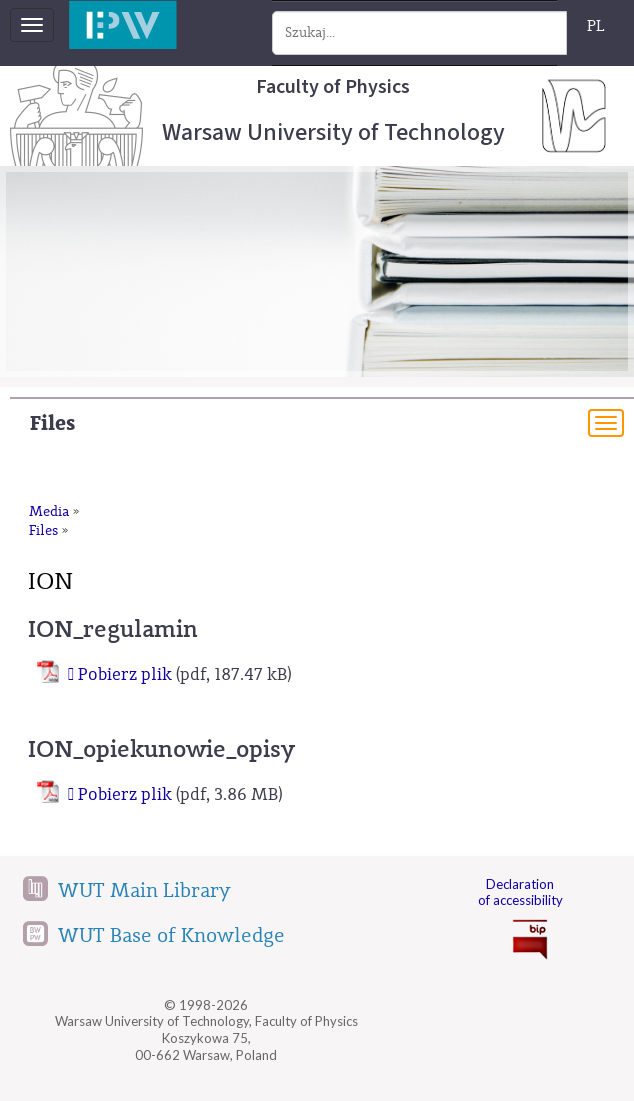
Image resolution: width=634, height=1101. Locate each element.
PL (596, 26)
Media (49, 512)
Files (52, 423)
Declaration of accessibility (520, 892)
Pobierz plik (125, 674)
